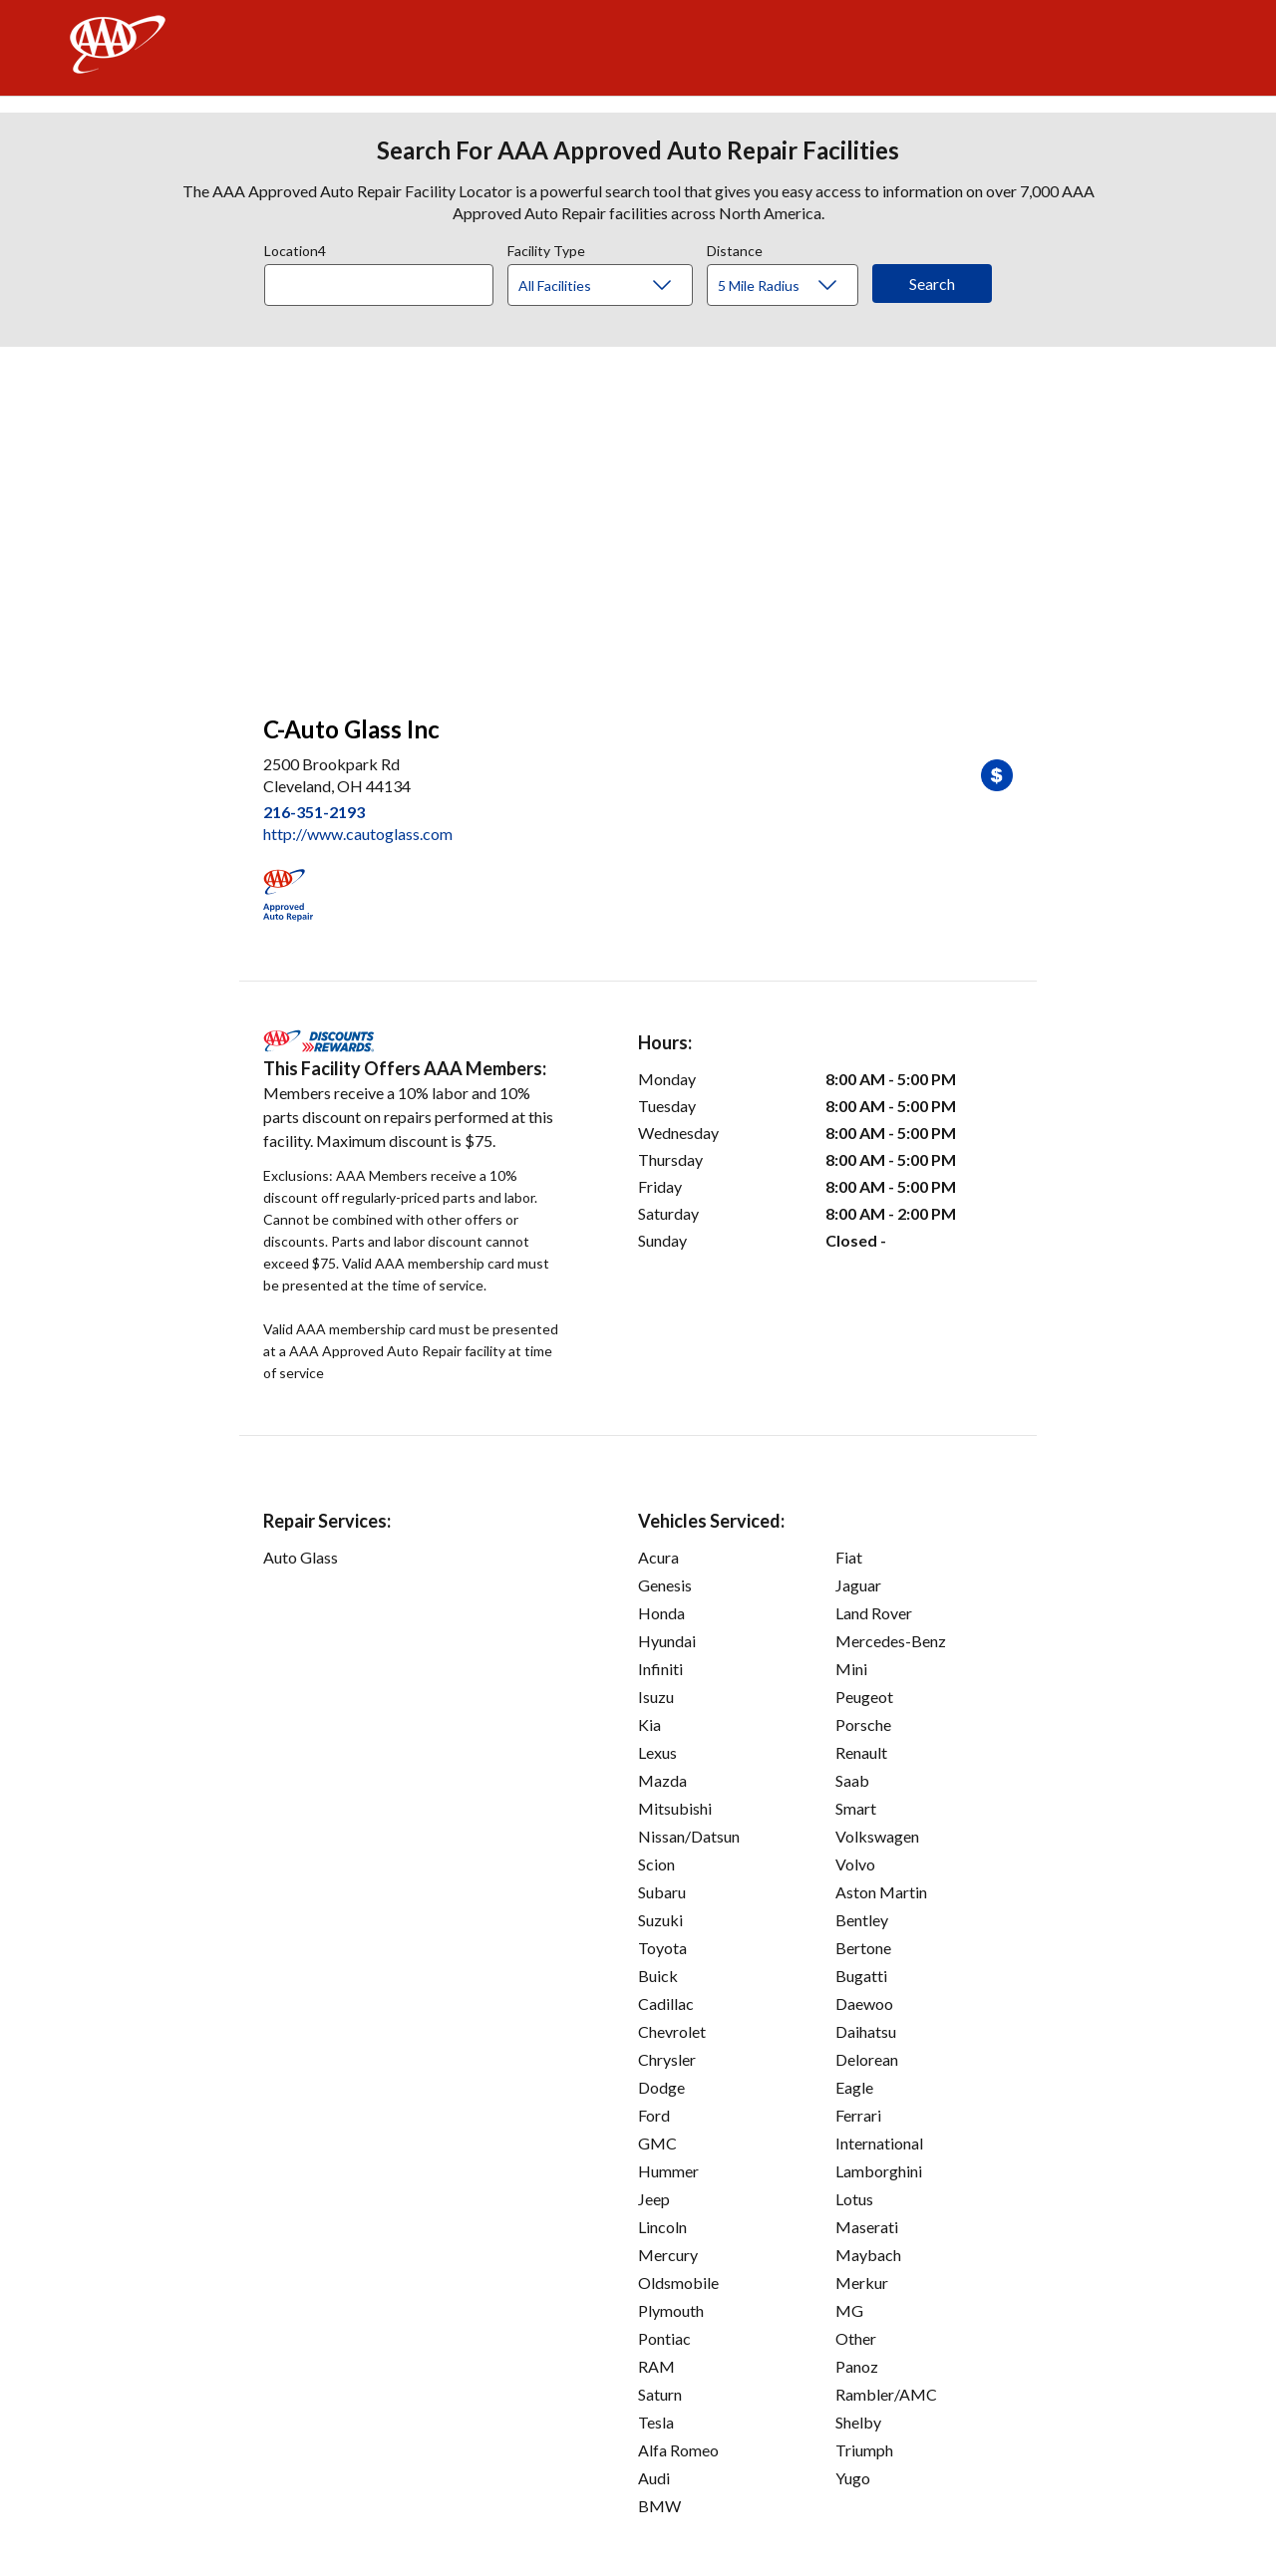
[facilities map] (638, 520)
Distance (735, 248)
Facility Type (546, 248)
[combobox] (385, 280)
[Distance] (790, 286)
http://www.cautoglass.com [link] (358, 833)
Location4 (295, 248)
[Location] (378, 285)
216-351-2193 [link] (314, 811)
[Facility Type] (616, 286)
